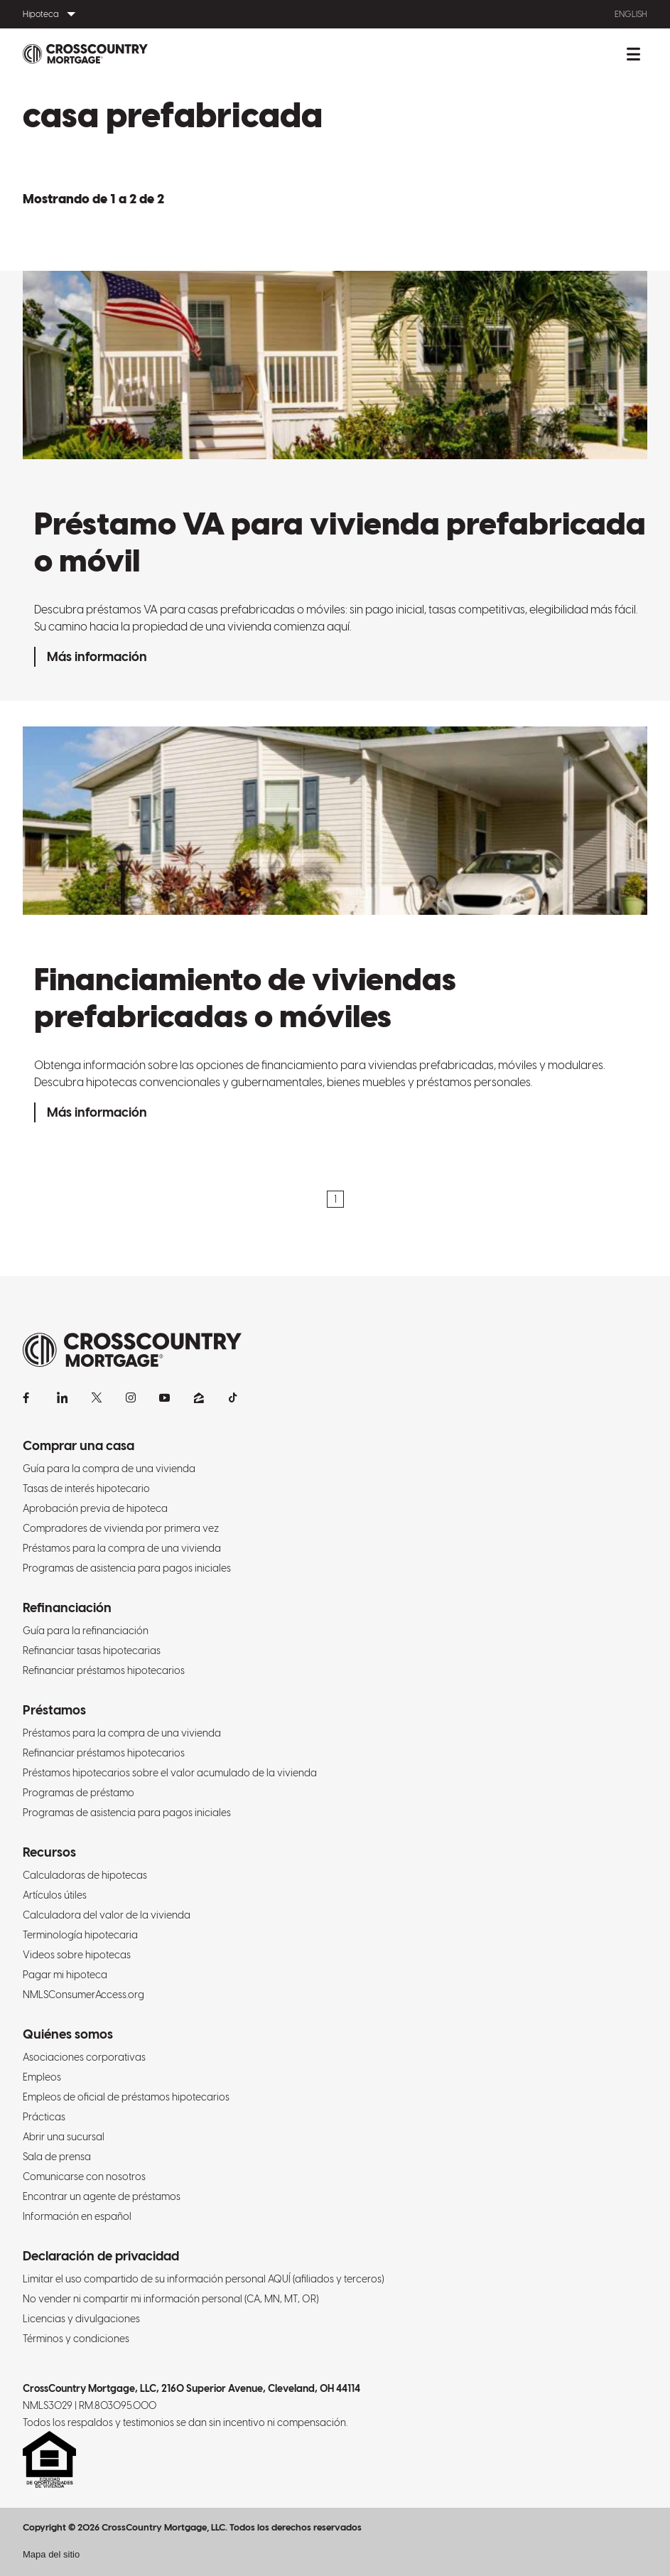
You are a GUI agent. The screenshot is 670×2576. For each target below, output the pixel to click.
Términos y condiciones (76, 2338)
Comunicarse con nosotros (84, 2176)
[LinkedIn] (62, 1397)
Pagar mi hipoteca (65, 1974)
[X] (96, 1397)
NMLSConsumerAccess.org (83, 1994)
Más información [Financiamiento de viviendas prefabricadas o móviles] (97, 1112)
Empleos (42, 2077)
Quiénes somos (68, 2034)
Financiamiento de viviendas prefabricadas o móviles (245, 997)
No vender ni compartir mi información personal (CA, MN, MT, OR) (170, 2298)
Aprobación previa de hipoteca (95, 1508)
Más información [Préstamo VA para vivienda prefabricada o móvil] (97, 656)
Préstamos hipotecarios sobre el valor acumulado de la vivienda (170, 1772)
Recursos (49, 1852)
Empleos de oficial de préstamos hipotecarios (126, 2097)
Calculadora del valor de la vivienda (106, 1915)
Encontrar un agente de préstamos (101, 2196)
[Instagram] (130, 1397)
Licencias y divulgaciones (81, 2318)
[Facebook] (28, 1397)
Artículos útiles (55, 1895)
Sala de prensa (57, 2156)
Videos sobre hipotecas (77, 1954)
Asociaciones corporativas (84, 2057)
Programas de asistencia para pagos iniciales (127, 1568)
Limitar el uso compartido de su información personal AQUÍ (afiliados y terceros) (203, 2279)
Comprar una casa (78, 1445)
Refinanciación (67, 1607)
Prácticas (44, 2116)
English (631, 14)
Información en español (77, 2216)
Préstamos (54, 1709)
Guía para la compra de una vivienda (109, 1468)
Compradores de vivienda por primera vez (121, 1528)
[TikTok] (233, 1397)
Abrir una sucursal (63, 2136)
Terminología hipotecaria (80, 1935)
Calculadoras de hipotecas (85, 1875)
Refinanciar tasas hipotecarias (92, 1650)
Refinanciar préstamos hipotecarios (104, 1670)
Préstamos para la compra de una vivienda (122, 1548)
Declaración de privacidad (101, 2255)
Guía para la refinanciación (85, 1630)
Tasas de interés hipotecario (86, 1488)
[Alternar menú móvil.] (633, 54)
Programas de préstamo (78, 1792)
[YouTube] (165, 1397)
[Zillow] (199, 1397)
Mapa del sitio (51, 2554)
